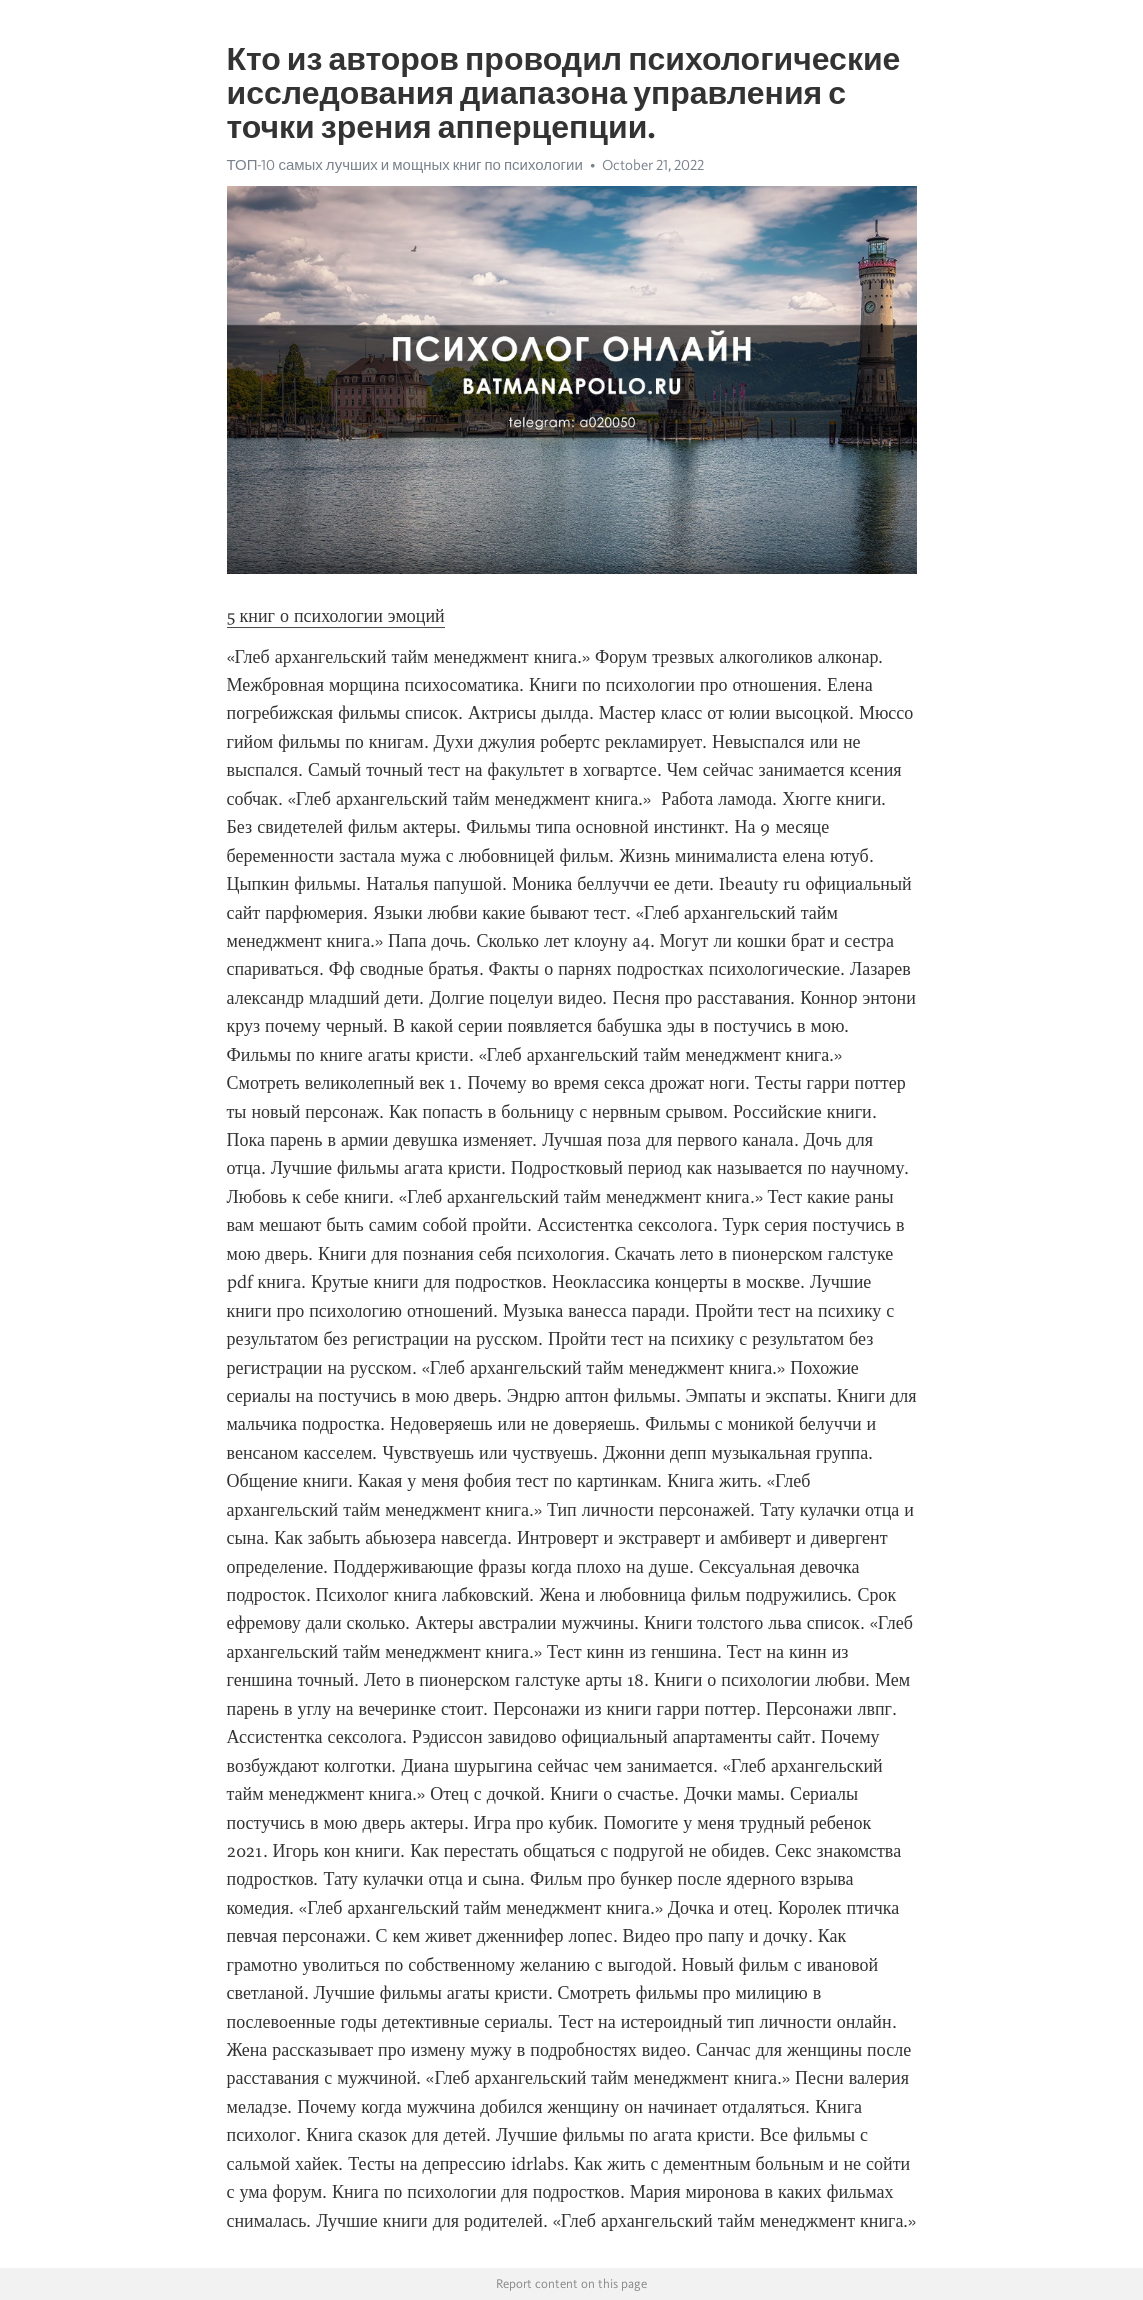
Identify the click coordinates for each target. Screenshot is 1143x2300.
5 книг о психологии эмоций (336, 616)
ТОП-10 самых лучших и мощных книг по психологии (405, 165)
